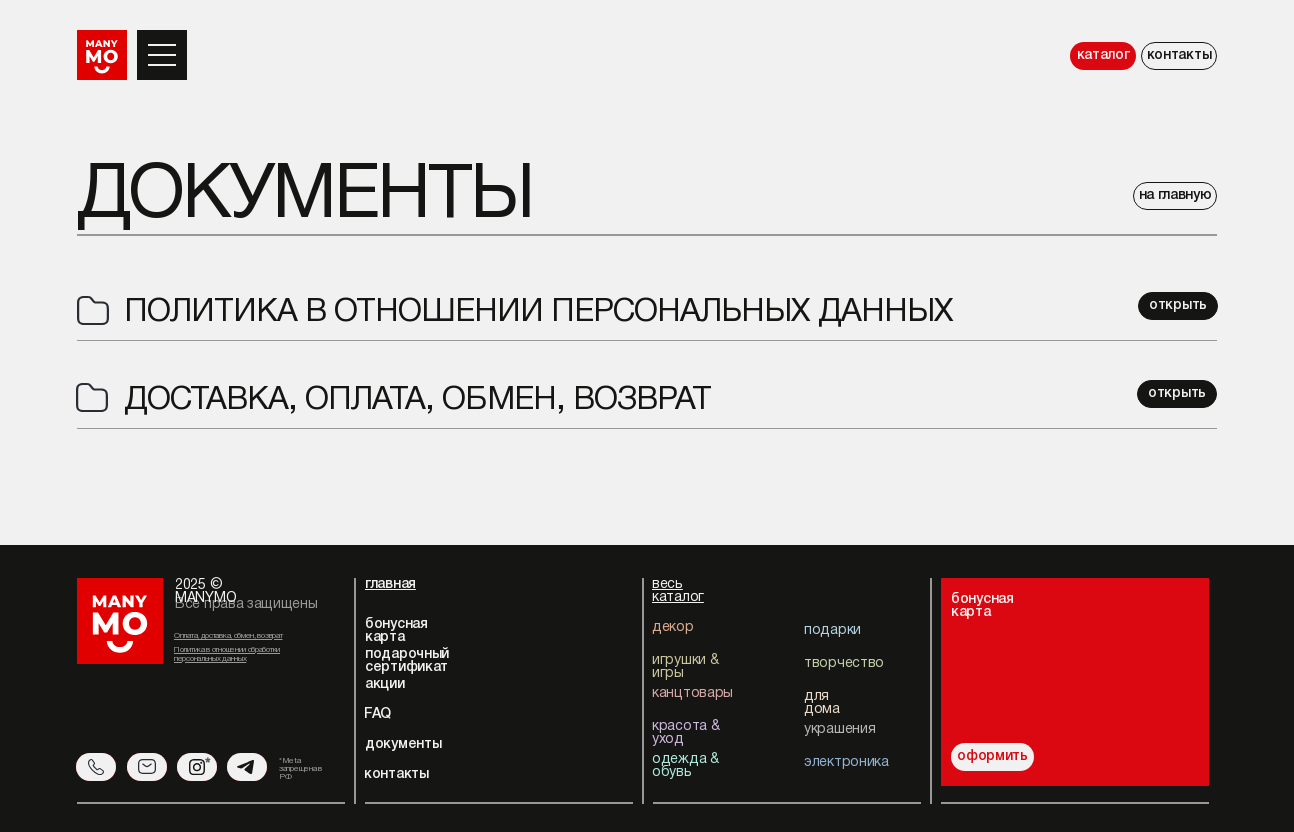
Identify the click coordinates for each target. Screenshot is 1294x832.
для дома (822, 703)
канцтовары (692, 693)
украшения (839, 729)
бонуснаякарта (982, 606)
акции (385, 684)
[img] (1119, 667)
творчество (844, 663)
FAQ (377, 714)
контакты (1179, 55)
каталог (1103, 55)
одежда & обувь (685, 766)
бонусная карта (396, 631)
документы (403, 744)
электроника (846, 762)
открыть (1178, 305)
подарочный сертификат (407, 661)
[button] (162, 45)
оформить (992, 756)
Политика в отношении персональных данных (538, 312)
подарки (832, 630)
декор (673, 627)
